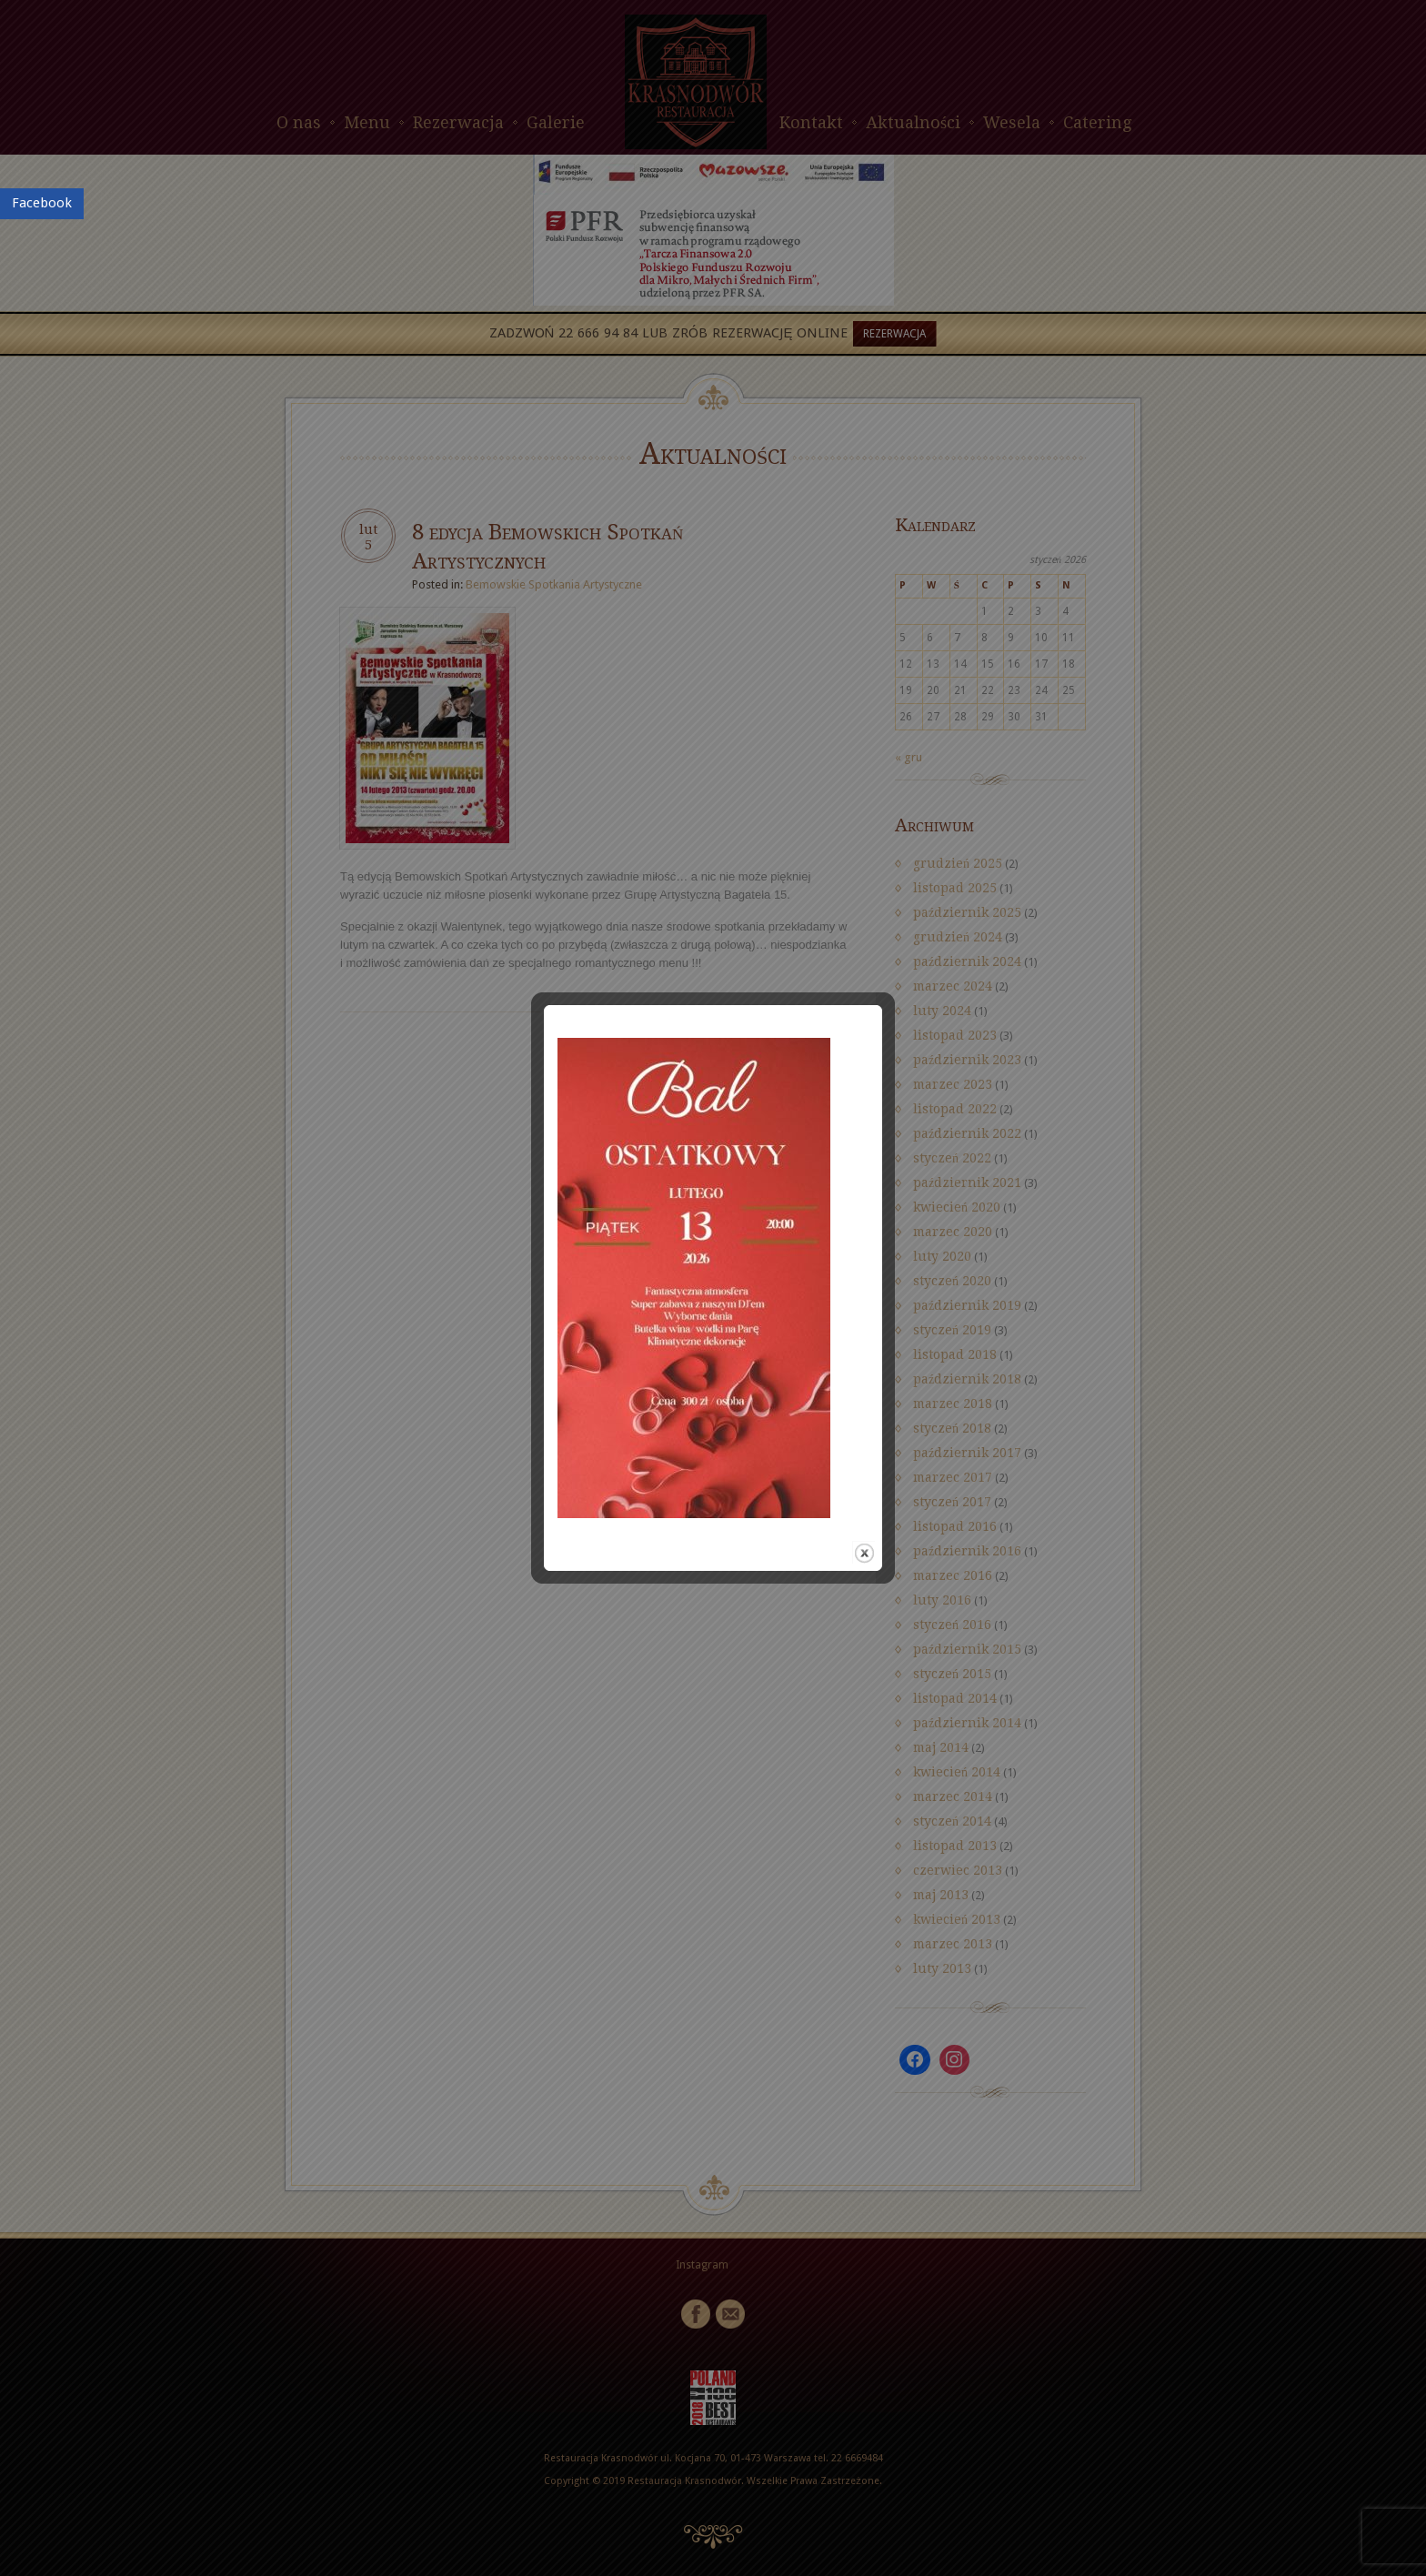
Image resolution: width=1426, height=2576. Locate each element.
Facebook (42, 203)
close (878, 1370)
